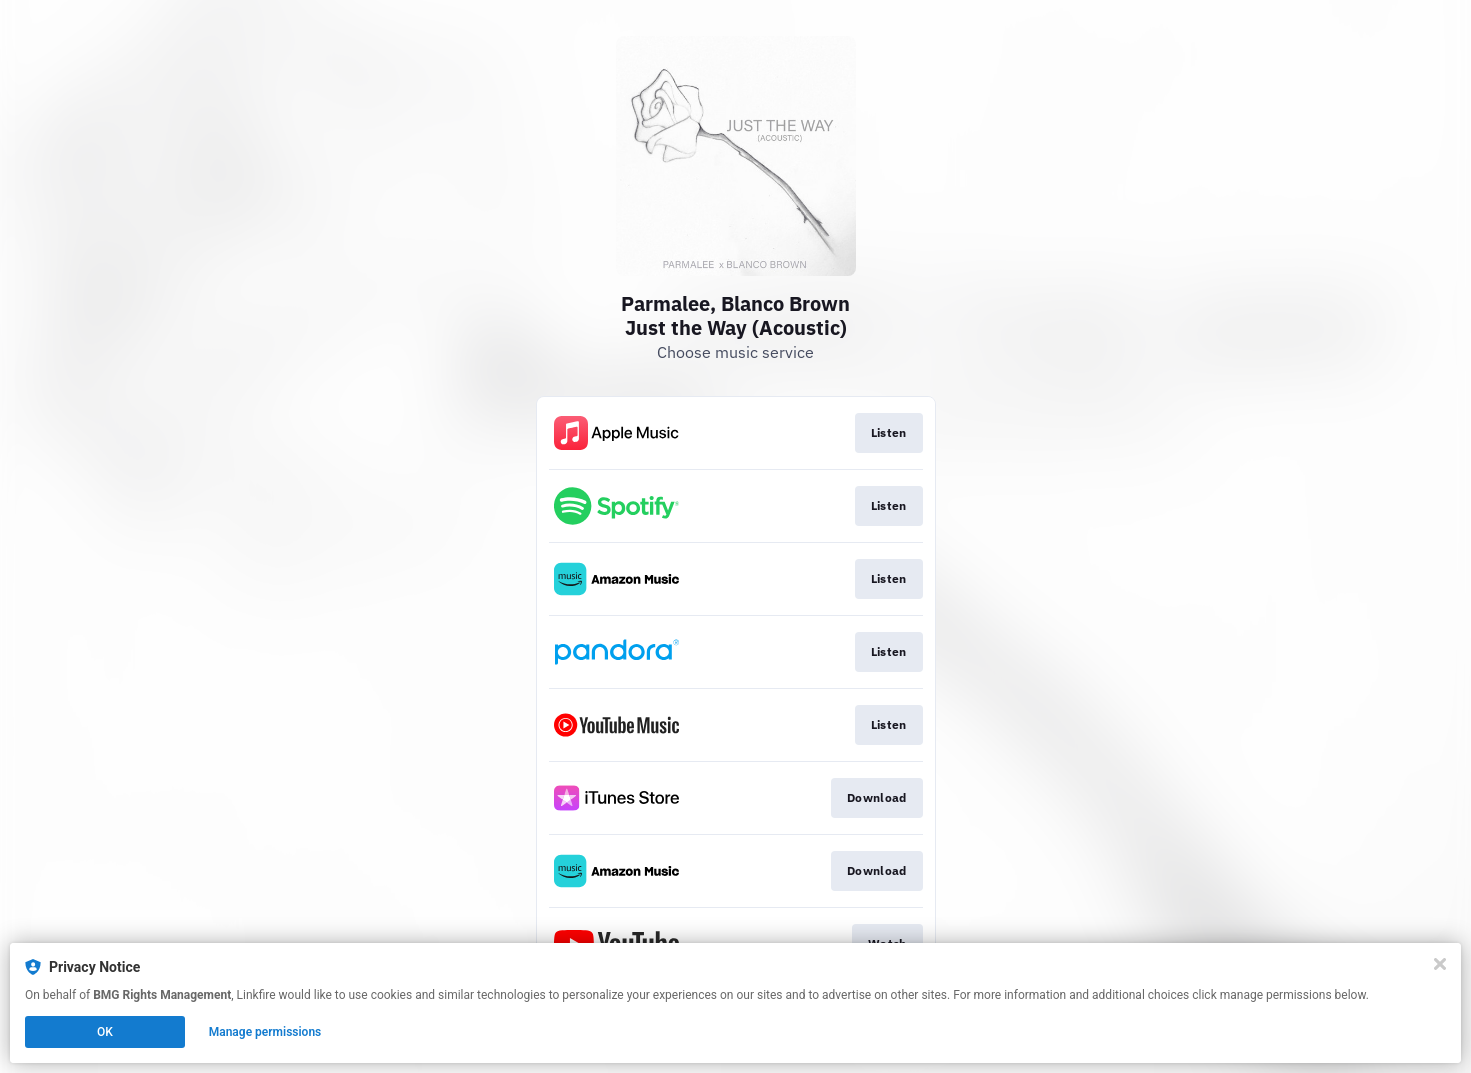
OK (105, 1032)
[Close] (1440, 964)
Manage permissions (265, 1032)
